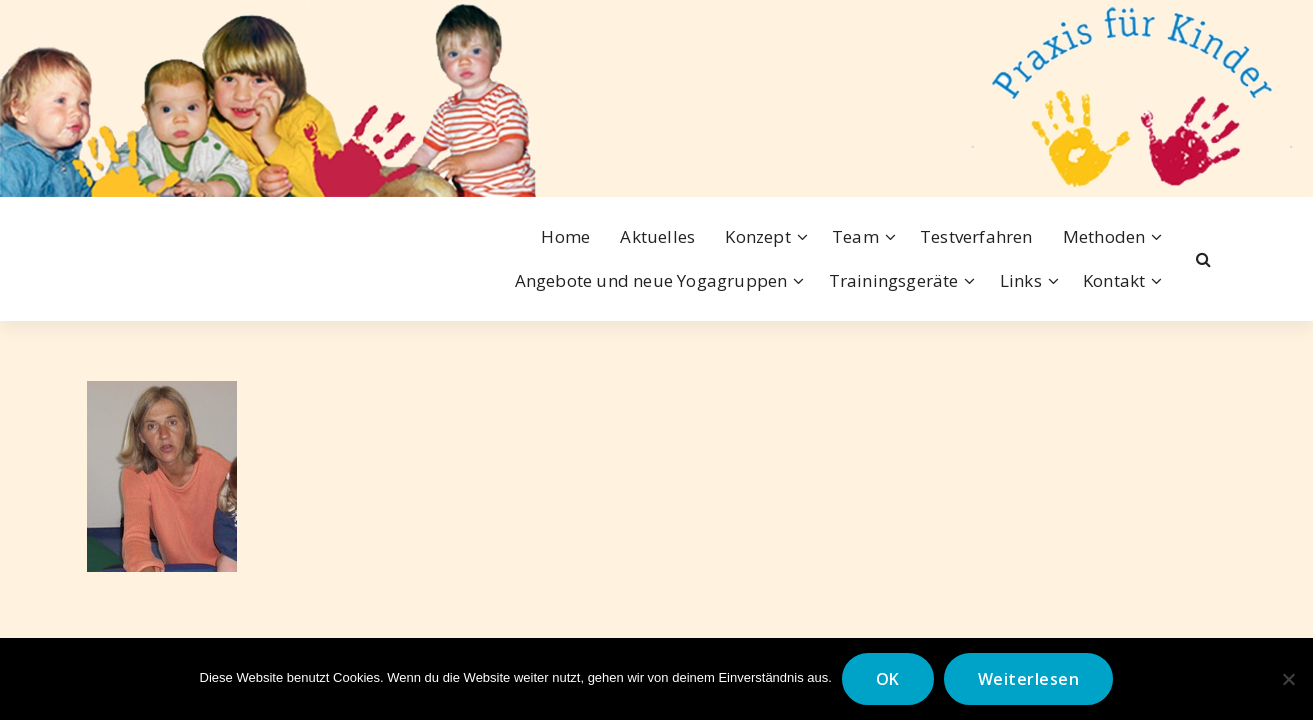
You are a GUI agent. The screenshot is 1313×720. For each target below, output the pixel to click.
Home (565, 236)
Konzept (757, 236)
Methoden (1104, 236)
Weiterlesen (1029, 679)
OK (888, 679)
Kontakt (1114, 280)
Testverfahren (976, 236)
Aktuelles (657, 236)
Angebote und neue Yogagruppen (651, 280)
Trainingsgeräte (894, 280)
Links (1021, 280)
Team (855, 236)
